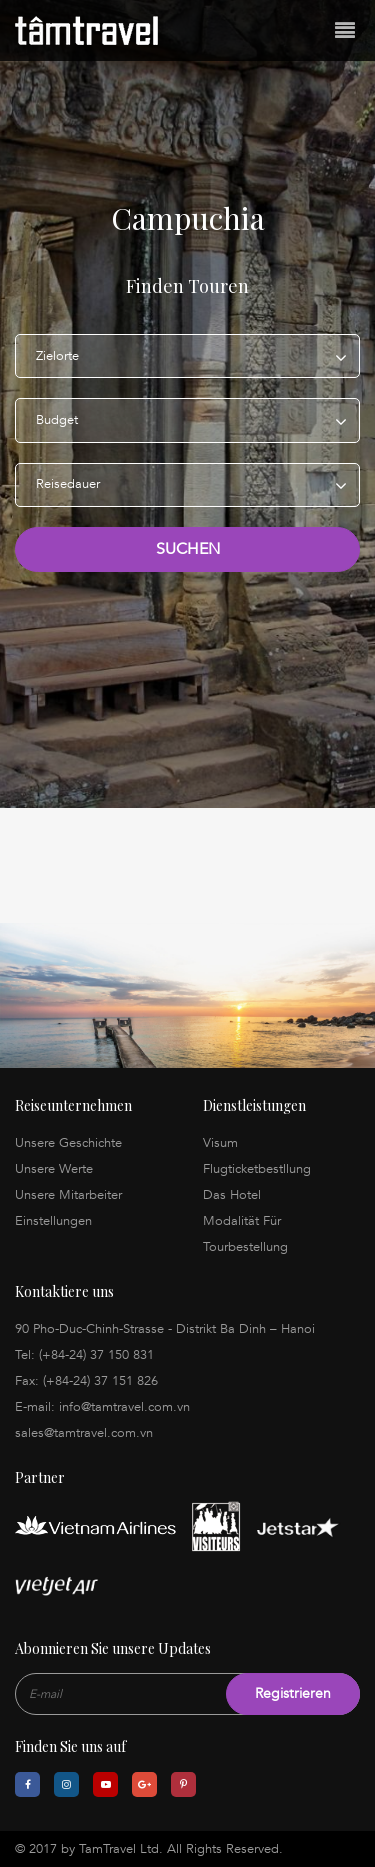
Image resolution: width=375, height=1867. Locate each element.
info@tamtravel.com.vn (124, 1407)
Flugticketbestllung (257, 1169)
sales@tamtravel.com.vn (84, 1433)
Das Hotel (232, 1195)
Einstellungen (53, 1221)
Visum (220, 1143)
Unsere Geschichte (68, 1143)
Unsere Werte (54, 1169)
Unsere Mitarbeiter (68, 1195)
